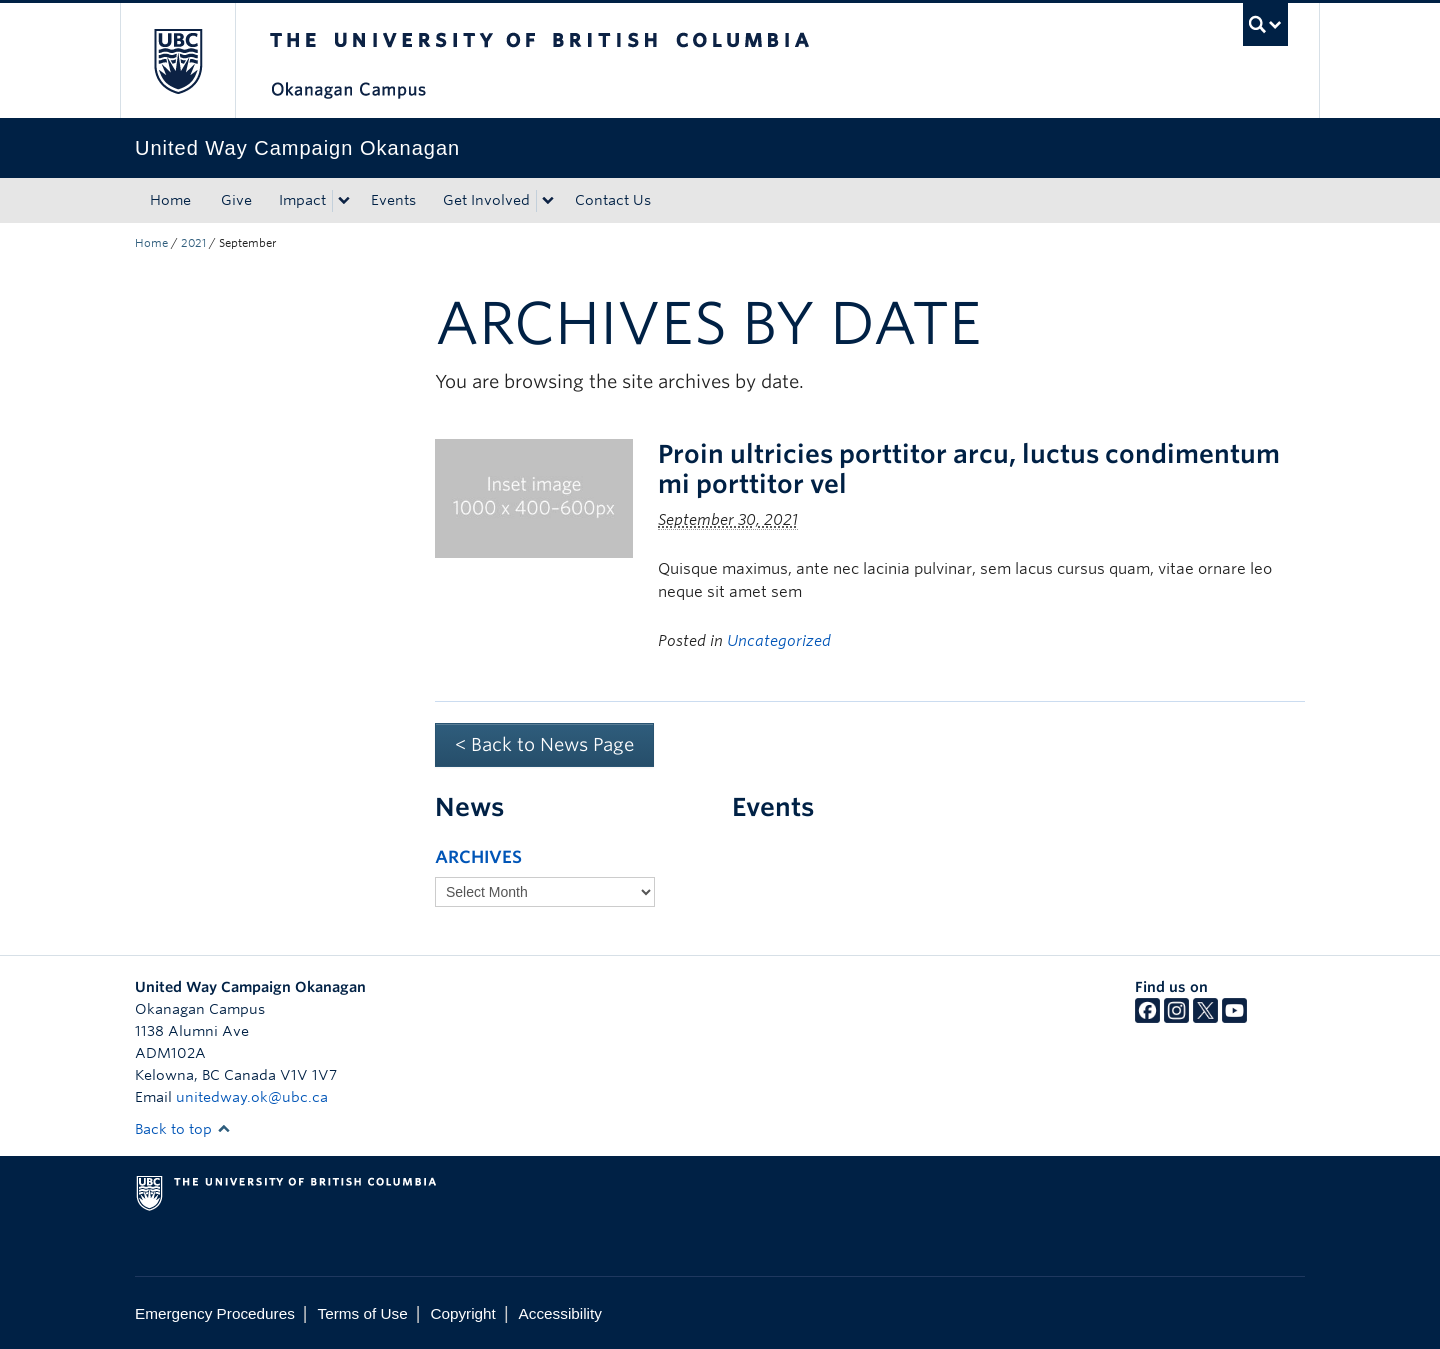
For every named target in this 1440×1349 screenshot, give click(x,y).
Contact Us (613, 200)
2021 (193, 243)
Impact (302, 200)
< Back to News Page (544, 744)
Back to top (183, 1129)
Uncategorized (779, 641)
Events (393, 200)
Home (170, 200)
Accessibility (560, 1313)
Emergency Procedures (215, 1313)
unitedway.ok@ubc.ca (252, 1097)
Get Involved (486, 200)
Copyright (462, 1313)
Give (236, 200)
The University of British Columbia (177, 60)
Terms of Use (363, 1313)
